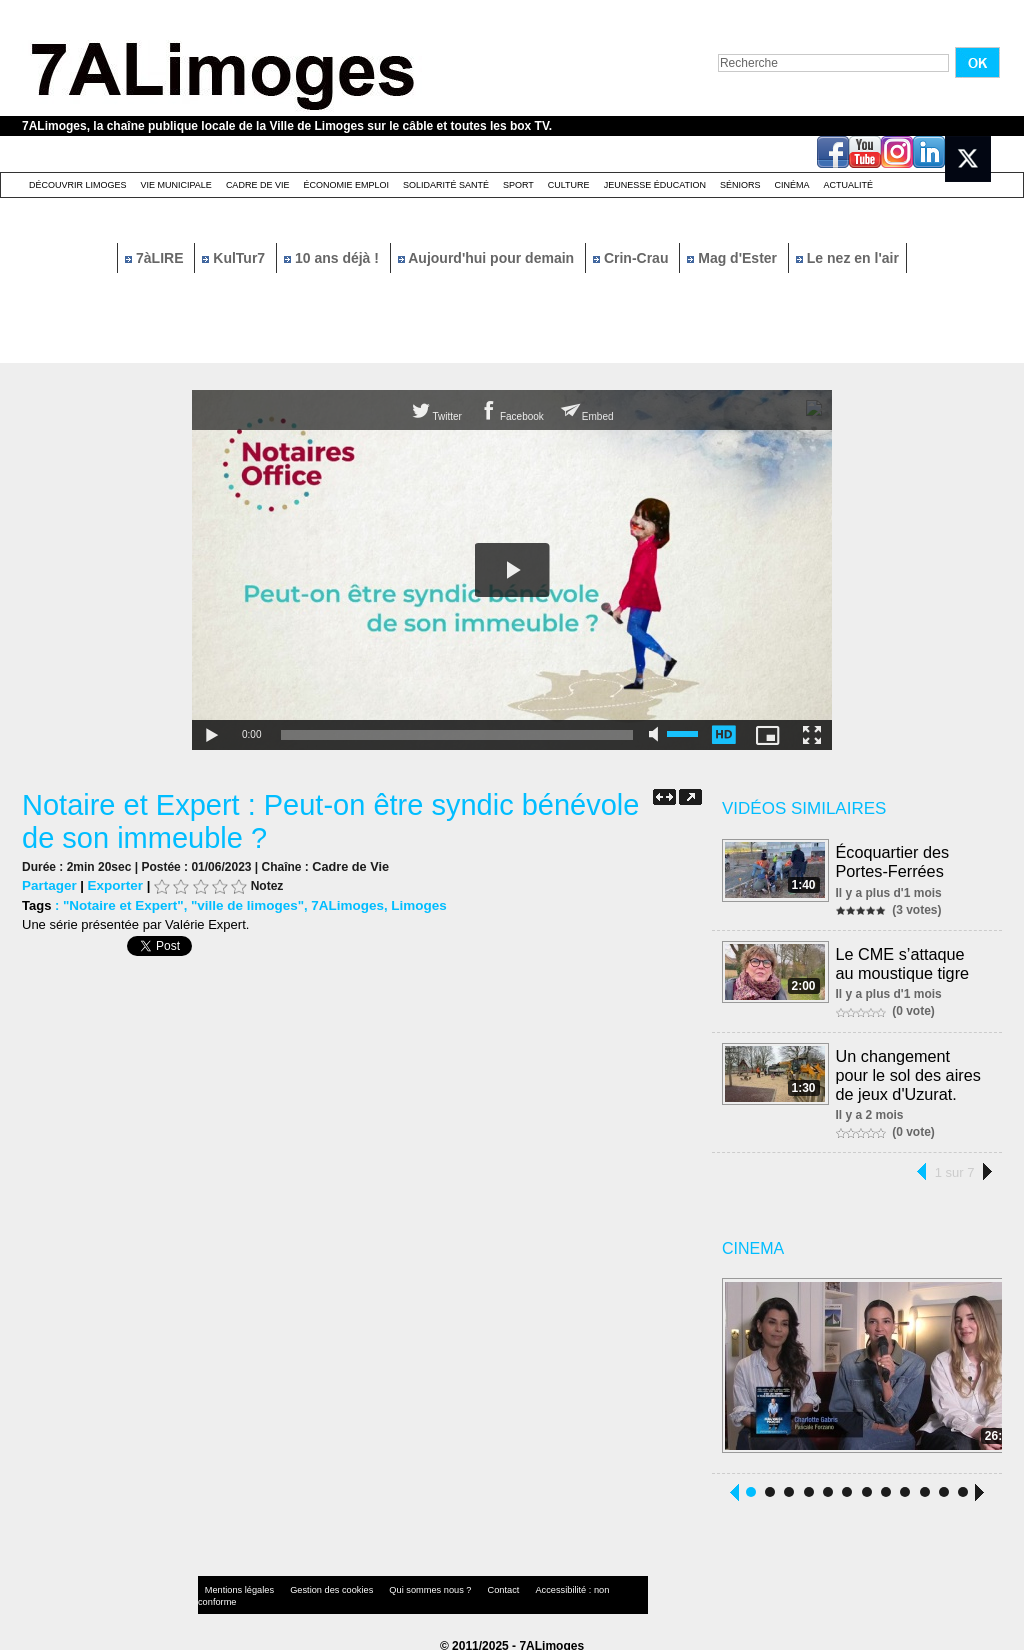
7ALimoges (338, 904)
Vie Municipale (176, 185)
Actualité (849, 185)
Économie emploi (346, 185)
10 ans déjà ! (333, 258)
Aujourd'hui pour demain (488, 258)
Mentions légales (236, 1584)
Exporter (112, 884)
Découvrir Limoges (78, 185)
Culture (569, 185)
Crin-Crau (632, 258)
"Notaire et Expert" (121, 904)
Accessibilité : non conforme (551, 1584)
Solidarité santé (446, 185)
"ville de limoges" (241, 904)
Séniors (740, 185)
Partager (48, 884)
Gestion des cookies (318, 1584)
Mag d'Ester (734, 258)
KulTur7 (235, 258)
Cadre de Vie (258, 185)
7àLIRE (156, 258)
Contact (472, 1584)
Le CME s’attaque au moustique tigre (911, 960)
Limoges (406, 904)
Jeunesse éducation (655, 185)
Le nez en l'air (847, 258)
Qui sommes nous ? (406, 1584)
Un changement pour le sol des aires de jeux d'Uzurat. (911, 1069)
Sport (518, 185)
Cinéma (792, 185)
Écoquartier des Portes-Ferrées (893, 860)
